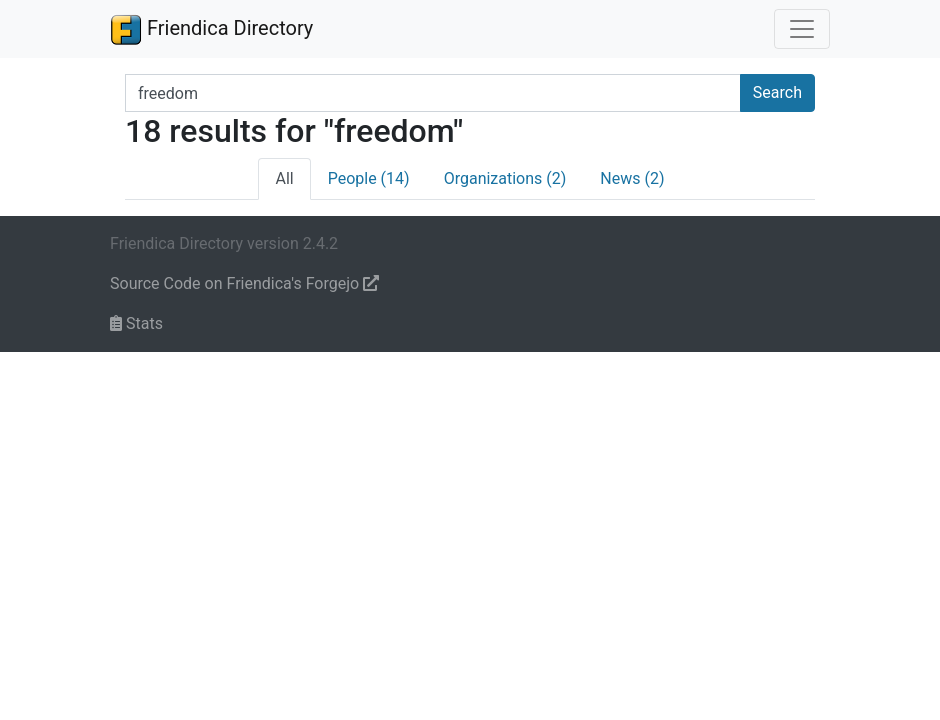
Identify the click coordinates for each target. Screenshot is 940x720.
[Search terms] (433, 93)
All (284, 178)
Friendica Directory (211, 29)
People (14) (369, 178)
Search (777, 92)
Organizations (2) (505, 178)
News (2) (632, 178)
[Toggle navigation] (802, 29)
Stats (136, 323)
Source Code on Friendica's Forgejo (244, 283)
